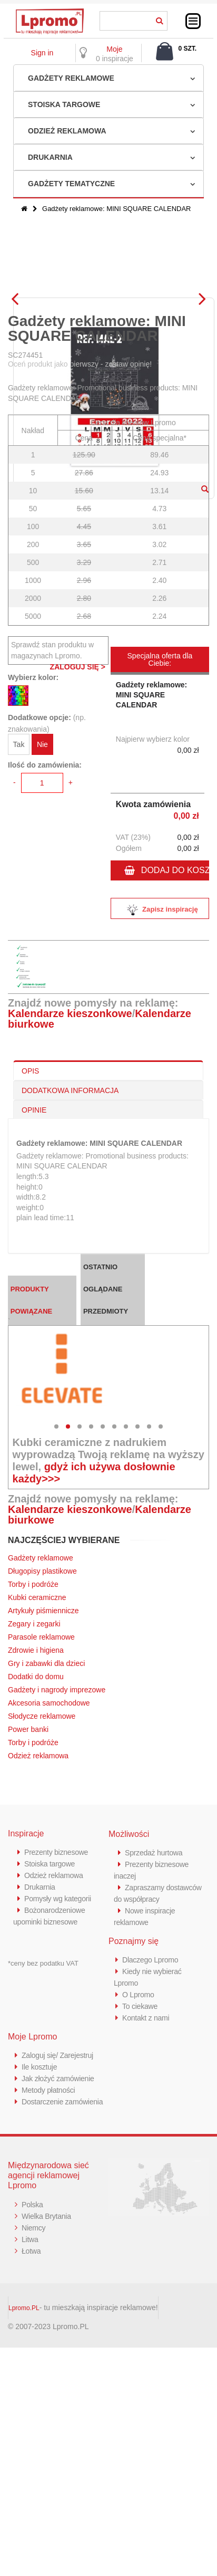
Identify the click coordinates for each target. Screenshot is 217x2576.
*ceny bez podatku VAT (43, 2148)
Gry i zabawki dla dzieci (46, 1848)
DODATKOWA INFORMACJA (70, 1275)
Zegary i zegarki (35, 1809)
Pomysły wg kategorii (59, 2083)
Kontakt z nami (147, 2202)
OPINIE (34, 1295)
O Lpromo (139, 2179)
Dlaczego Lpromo (152, 2144)
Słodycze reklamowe (41, 1901)
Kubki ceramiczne (37, 1782)
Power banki (28, 1914)
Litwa (31, 2435)
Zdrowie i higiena (36, 1835)
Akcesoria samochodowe (49, 1888)
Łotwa (32, 2447)
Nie (42, 929)
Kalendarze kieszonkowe (70, 1198)
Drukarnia (50, 157)
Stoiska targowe (64, 104)
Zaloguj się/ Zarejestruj (60, 2240)
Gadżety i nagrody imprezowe (56, 1875)
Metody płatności (50, 2275)
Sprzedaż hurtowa (155, 2037)
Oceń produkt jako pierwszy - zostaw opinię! (80, 549)
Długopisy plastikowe (42, 1756)
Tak (19, 929)
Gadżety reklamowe (71, 78)
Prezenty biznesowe (58, 2037)
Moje (114, 49)
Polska (33, 2401)
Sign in (42, 53)
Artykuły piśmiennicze (43, 1796)
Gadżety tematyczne (71, 183)
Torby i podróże (33, 1769)
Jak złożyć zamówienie (60, 2263)
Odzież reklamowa (67, 131)
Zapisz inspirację (160, 1095)
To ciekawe (141, 2191)
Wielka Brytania (48, 2412)
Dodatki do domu (36, 1861)
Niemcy (34, 2424)
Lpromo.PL (24, 2504)
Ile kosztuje (40, 2251)
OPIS (30, 1256)
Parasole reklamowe (41, 1822)
